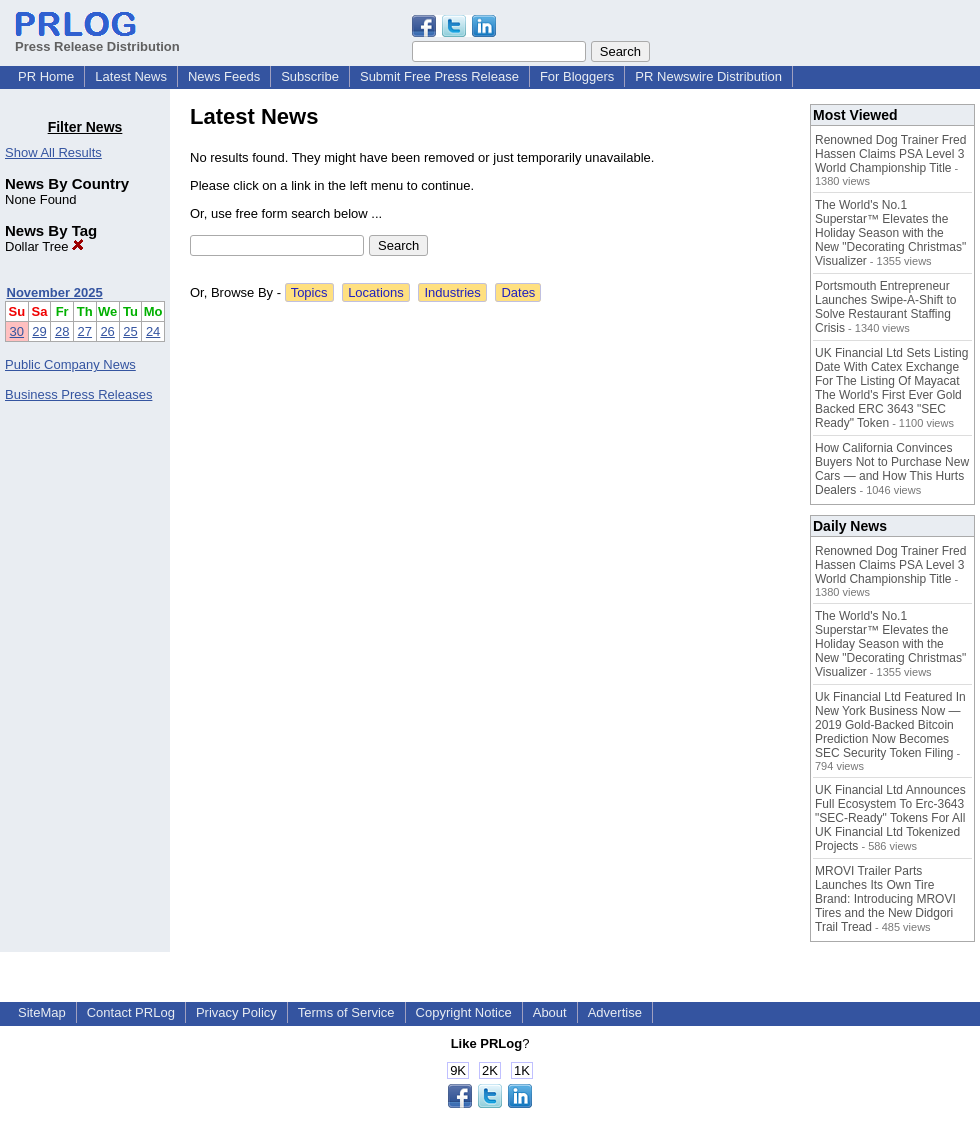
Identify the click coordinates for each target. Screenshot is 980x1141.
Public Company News (70, 364)
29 (39, 331)
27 (85, 331)
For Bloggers (577, 76)
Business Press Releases (78, 394)
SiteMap (42, 1012)
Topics (309, 292)
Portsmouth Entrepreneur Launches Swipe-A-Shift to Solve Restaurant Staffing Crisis (885, 307)
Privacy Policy (236, 1012)
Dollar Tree (44, 246)
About (550, 1012)
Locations (376, 292)
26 (107, 331)
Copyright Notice (464, 1012)
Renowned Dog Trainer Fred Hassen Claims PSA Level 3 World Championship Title (890, 154)
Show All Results (53, 152)
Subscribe (310, 76)
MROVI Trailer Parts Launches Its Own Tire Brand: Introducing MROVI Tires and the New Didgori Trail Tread (885, 899)
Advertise (615, 1012)
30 (17, 331)
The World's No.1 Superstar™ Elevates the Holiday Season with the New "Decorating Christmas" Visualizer (890, 233)
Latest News (131, 76)
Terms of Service (346, 1012)
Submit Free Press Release (439, 76)
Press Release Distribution (97, 39)
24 (153, 331)
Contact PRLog (131, 1012)
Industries (452, 292)
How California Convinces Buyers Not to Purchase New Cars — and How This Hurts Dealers (892, 469)
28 (62, 331)
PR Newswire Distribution (708, 76)
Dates (518, 292)
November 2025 (55, 292)
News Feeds (224, 76)
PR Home (46, 76)
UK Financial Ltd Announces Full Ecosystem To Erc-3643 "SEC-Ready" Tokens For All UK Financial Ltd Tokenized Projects (890, 818)
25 (130, 331)
